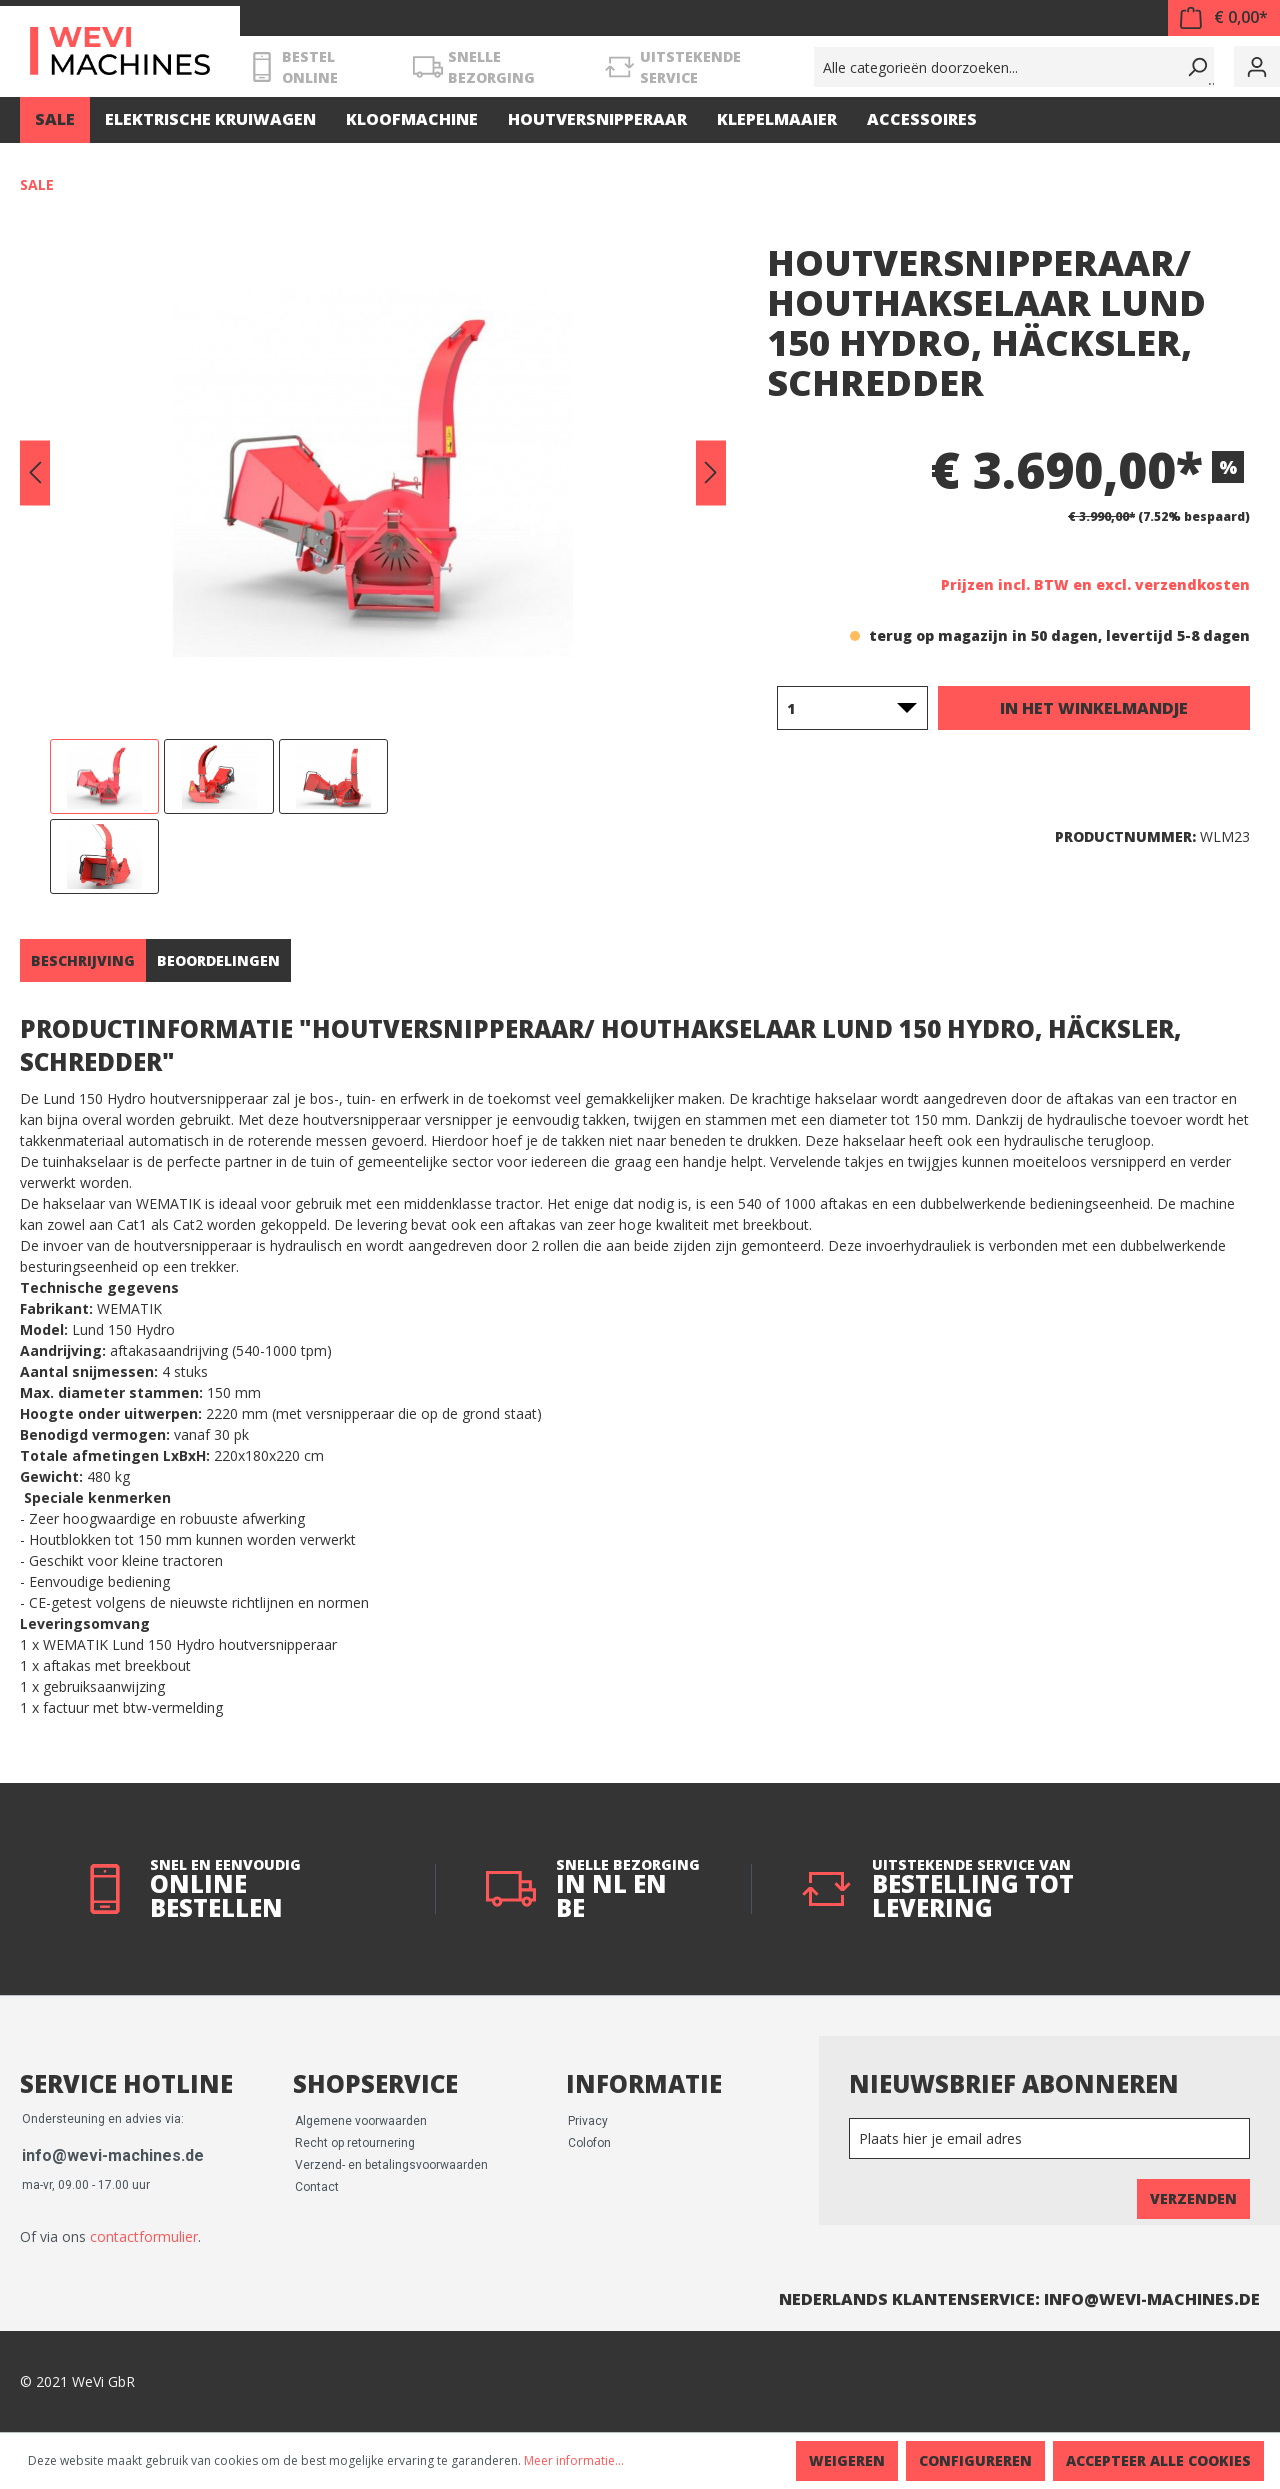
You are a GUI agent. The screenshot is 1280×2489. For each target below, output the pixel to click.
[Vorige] (35, 473)
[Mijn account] (1257, 66)
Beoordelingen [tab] (218, 960)
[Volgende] (711, 473)
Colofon (589, 2143)
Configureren (975, 2460)
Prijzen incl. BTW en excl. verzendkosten (1095, 584)
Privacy (588, 2121)
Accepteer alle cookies (1158, 2460)
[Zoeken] (1194, 67)
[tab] (83, 960)
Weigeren (847, 2460)
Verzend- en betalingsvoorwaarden (391, 2165)
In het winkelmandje (1094, 708)
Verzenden (1193, 2198)
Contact (317, 2187)
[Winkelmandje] (1224, 18)
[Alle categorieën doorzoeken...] (994, 67)
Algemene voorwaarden (361, 2121)
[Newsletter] (1049, 2138)
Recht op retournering (355, 2143)
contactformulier (144, 2236)
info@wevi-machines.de (113, 2155)
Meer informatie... (574, 2460)
